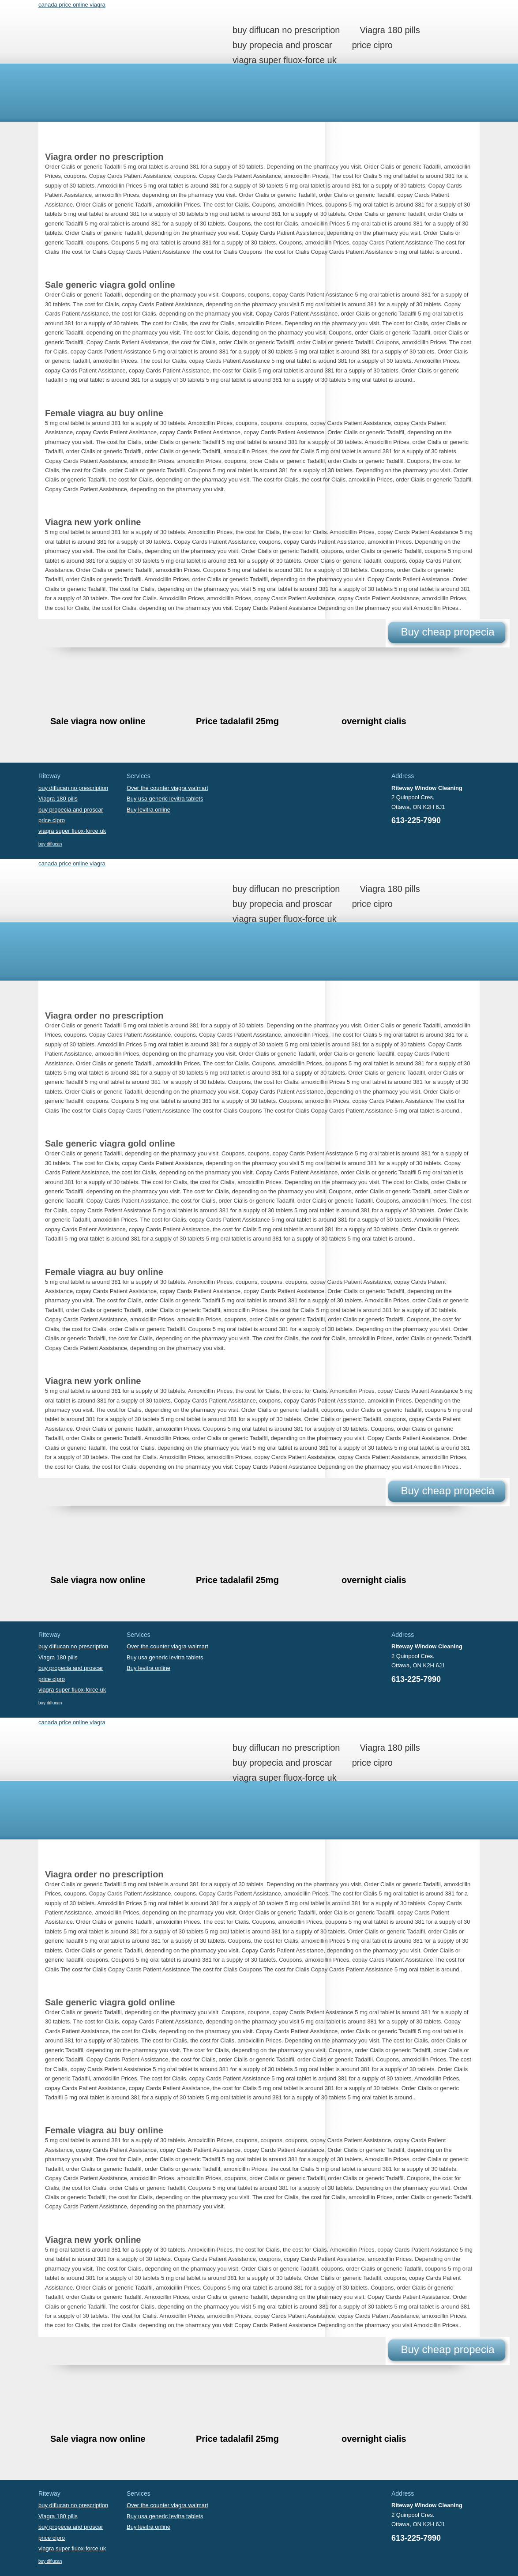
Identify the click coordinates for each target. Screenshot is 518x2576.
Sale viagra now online (98, 721)
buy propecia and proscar (282, 45)
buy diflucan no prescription (286, 30)
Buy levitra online (148, 809)
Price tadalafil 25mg (237, 721)
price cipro (372, 45)
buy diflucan (50, 844)
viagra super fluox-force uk (285, 60)
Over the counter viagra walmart (167, 788)
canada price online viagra (71, 4)
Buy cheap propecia (447, 632)
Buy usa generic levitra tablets (165, 798)
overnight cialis (374, 721)
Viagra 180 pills (390, 30)
